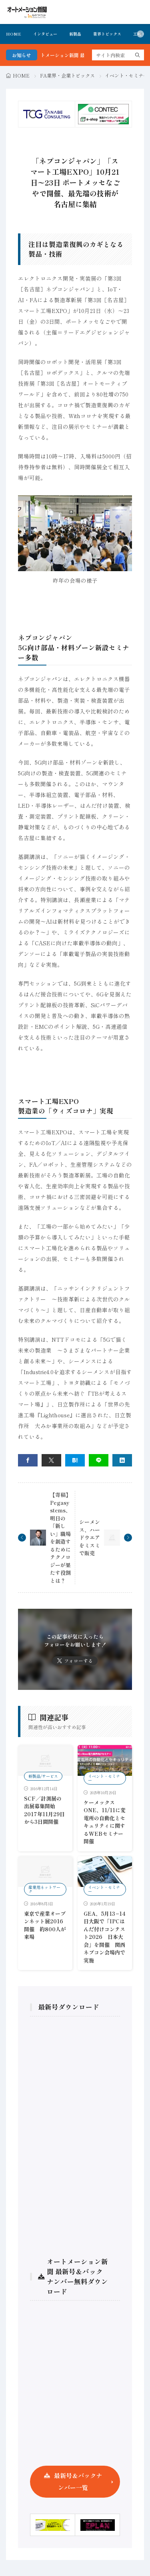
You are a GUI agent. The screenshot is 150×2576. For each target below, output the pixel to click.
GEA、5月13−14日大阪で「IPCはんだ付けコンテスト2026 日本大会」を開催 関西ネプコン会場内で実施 (105, 1937)
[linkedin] (122, 1460)
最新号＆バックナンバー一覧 (78, 2481)
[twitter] (51, 1460)
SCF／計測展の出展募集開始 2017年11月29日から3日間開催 (44, 1810)
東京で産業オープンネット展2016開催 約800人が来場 (45, 1925)
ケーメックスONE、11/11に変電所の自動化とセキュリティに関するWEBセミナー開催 (105, 1822)
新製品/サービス (43, 1776)
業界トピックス (107, 34)
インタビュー (45, 34)
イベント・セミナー (126, 75)
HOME (13, 34)
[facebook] (28, 1460)
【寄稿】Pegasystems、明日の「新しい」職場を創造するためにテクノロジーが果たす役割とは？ (60, 1537)
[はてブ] (75, 1460)
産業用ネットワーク (44, 1889)
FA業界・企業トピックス (67, 75)
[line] (98, 1460)
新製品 (75, 34)
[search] (137, 55)
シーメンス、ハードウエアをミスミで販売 (89, 1537)
